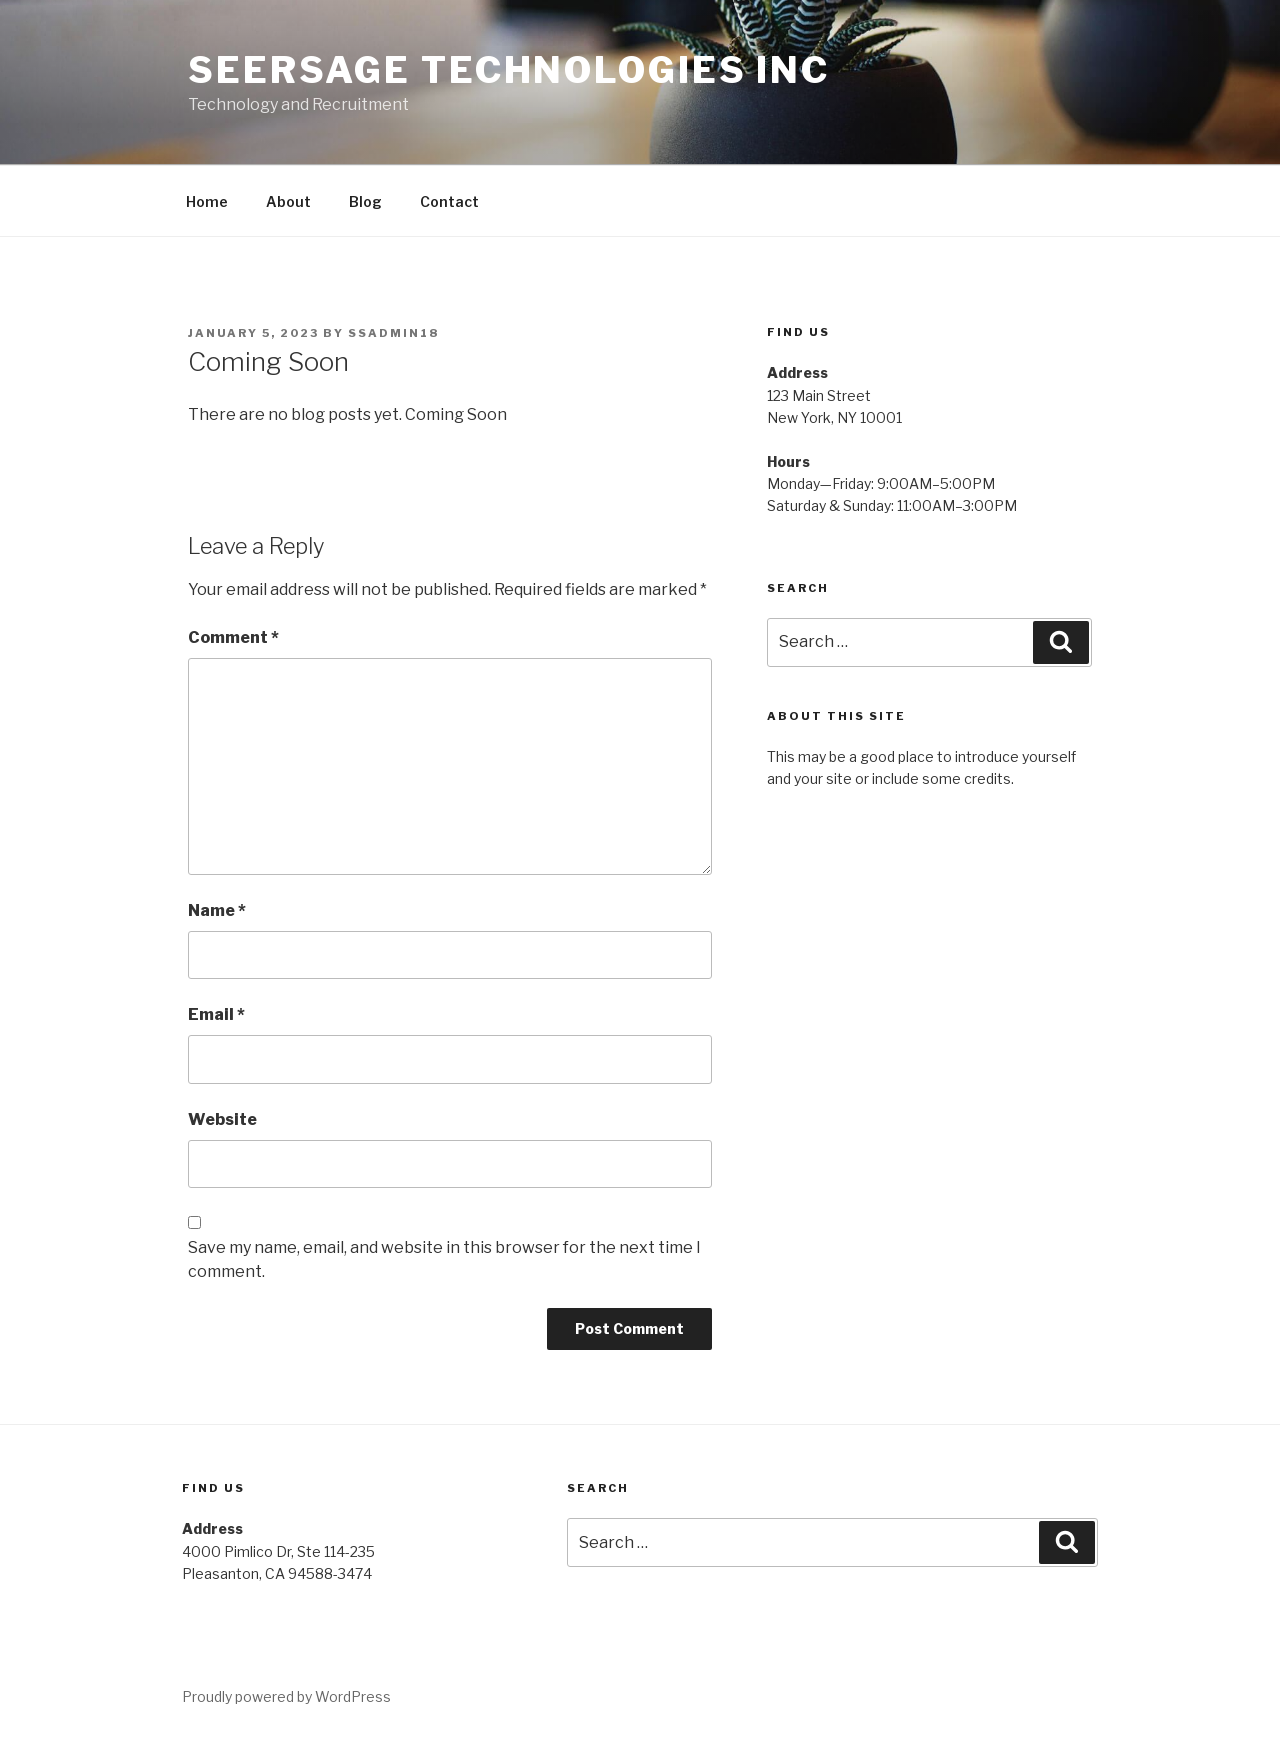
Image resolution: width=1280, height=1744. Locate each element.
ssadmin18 (393, 333)
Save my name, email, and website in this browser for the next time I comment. (444, 1259)
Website (222, 1119)
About (288, 201)
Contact (449, 201)
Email (216, 1014)
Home (207, 201)
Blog (365, 201)
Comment (233, 637)
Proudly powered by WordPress (286, 1696)
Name (217, 910)
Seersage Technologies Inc (509, 70)
